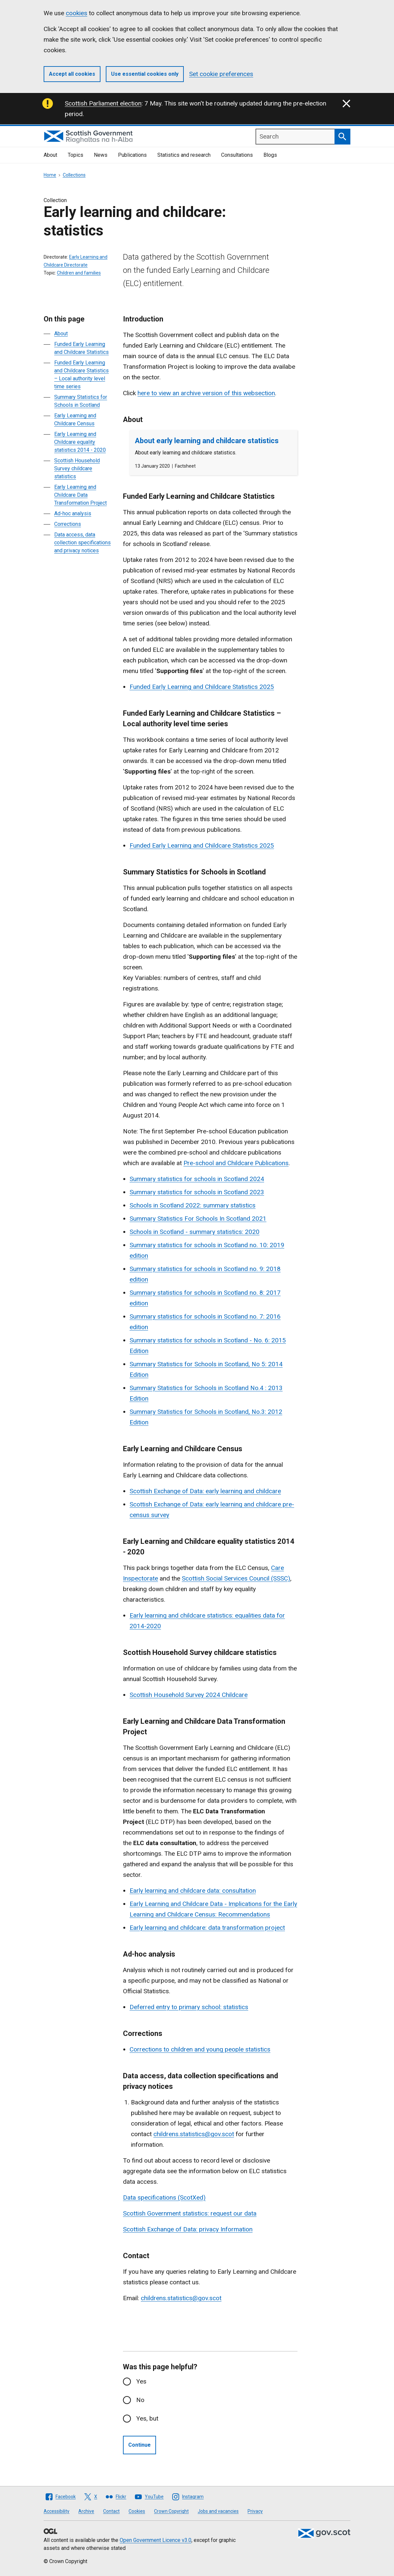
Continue (139, 2445)
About (50, 155)
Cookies (137, 2511)
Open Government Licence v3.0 (155, 2540)
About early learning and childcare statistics (207, 441)
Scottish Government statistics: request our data (189, 2213)
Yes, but (147, 2418)
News (100, 155)
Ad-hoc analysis (72, 513)
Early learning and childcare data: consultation (193, 1890)
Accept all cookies (72, 74)
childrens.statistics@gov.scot (193, 2134)
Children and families (79, 272)
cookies (76, 13)
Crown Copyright (171, 2511)
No (140, 2400)
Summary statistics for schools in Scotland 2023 (197, 1192)
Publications (132, 155)
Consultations (237, 155)
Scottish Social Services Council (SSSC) (236, 1578)
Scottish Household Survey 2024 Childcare (189, 1695)
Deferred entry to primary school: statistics (189, 2007)
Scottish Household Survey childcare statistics (77, 468)
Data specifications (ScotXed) (164, 2197)
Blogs (270, 155)
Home (50, 175)
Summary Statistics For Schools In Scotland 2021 (198, 1218)
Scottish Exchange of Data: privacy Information (188, 2229)
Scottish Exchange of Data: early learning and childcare (205, 1491)
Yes (141, 2381)
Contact (111, 2511)
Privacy (255, 2511)
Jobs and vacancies (218, 2511)
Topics (75, 155)
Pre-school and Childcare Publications (236, 1163)
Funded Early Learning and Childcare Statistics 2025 (202, 687)
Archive (86, 2511)
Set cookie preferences (221, 74)
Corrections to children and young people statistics (200, 2049)
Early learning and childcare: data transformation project (207, 1927)
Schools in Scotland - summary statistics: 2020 (194, 1232)
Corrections (67, 524)
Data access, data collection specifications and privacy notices (82, 542)
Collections (74, 175)
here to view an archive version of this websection (206, 393)
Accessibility (56, 2511)
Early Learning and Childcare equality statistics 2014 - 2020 (80, 442)
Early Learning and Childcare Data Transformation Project (80, 495)
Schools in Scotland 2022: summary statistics (193, 1205)
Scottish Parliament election (103, 103)
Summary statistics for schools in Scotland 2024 (197, 1179)
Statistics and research (184, 155)
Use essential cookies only (144, 74)
